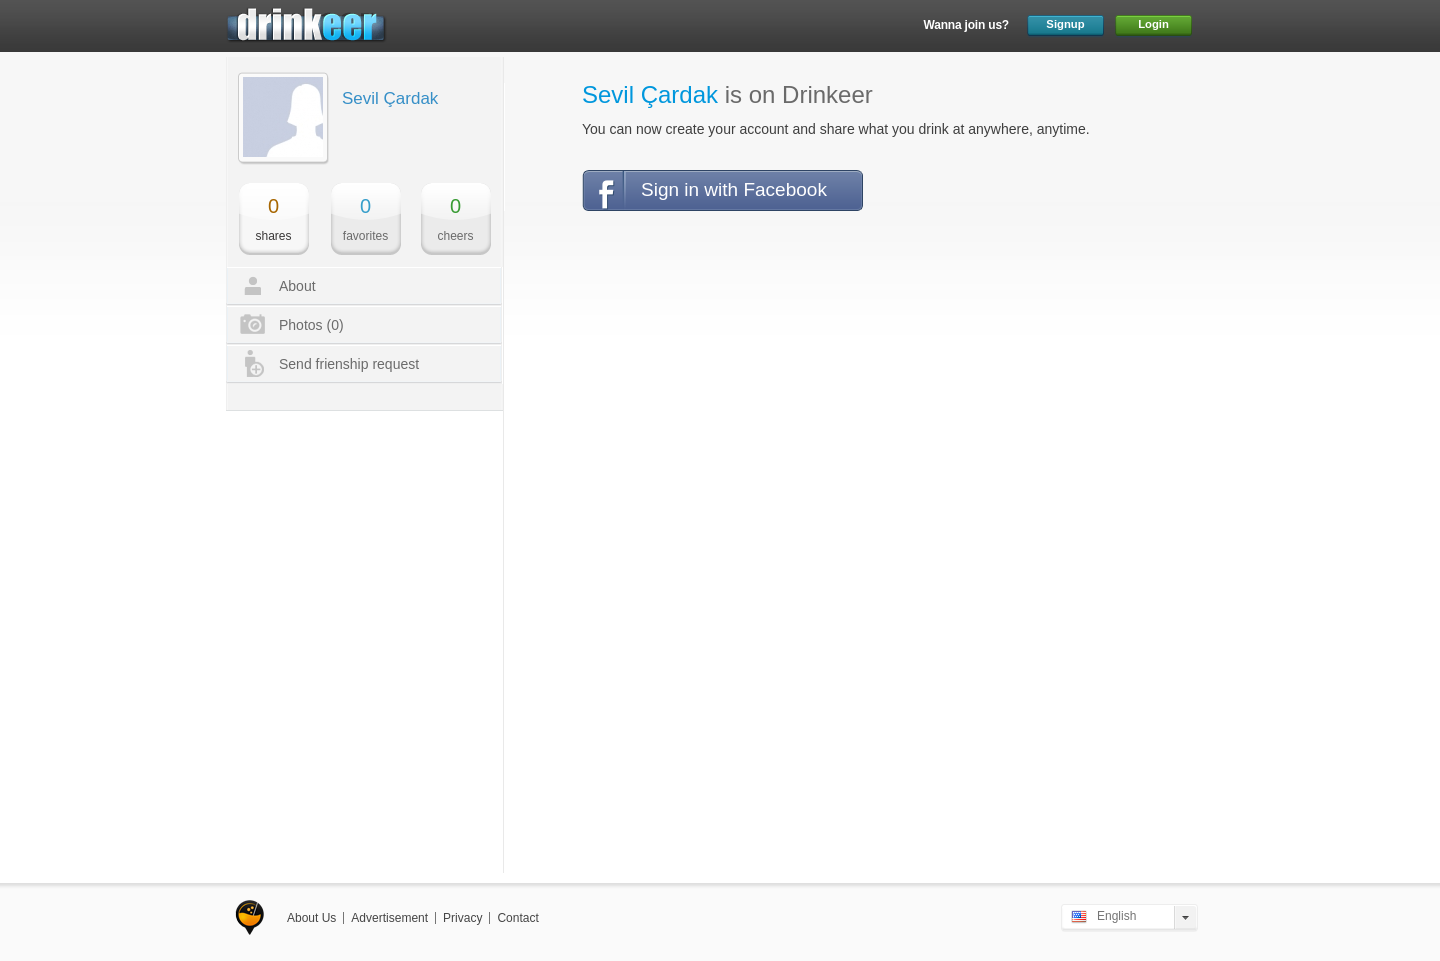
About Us (311, 918)
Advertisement (389, 918)
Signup (1065, 24)
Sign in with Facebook (734, 189)
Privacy (462, 918)
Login (1153, 24)
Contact (517, 918)
